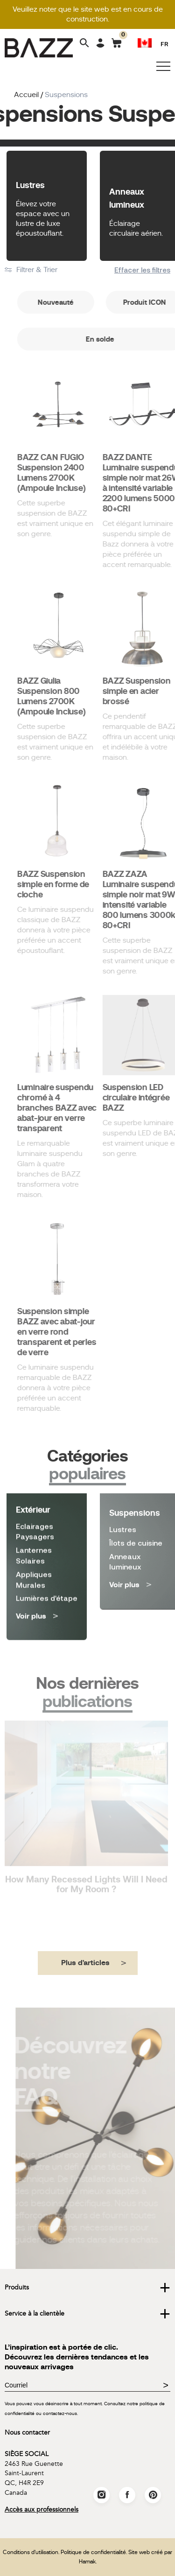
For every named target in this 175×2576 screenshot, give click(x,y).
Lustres (30, 185)
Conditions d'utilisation (30, 2552)
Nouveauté (88, 302)
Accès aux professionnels (41, 2509)
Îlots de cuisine (135, 1532)
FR (164, 44)
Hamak (87, 2561)
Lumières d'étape (46, 1558)
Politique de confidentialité (93, 2552)
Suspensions (134, 1502)
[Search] (84, 43)
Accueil (26, 95)
